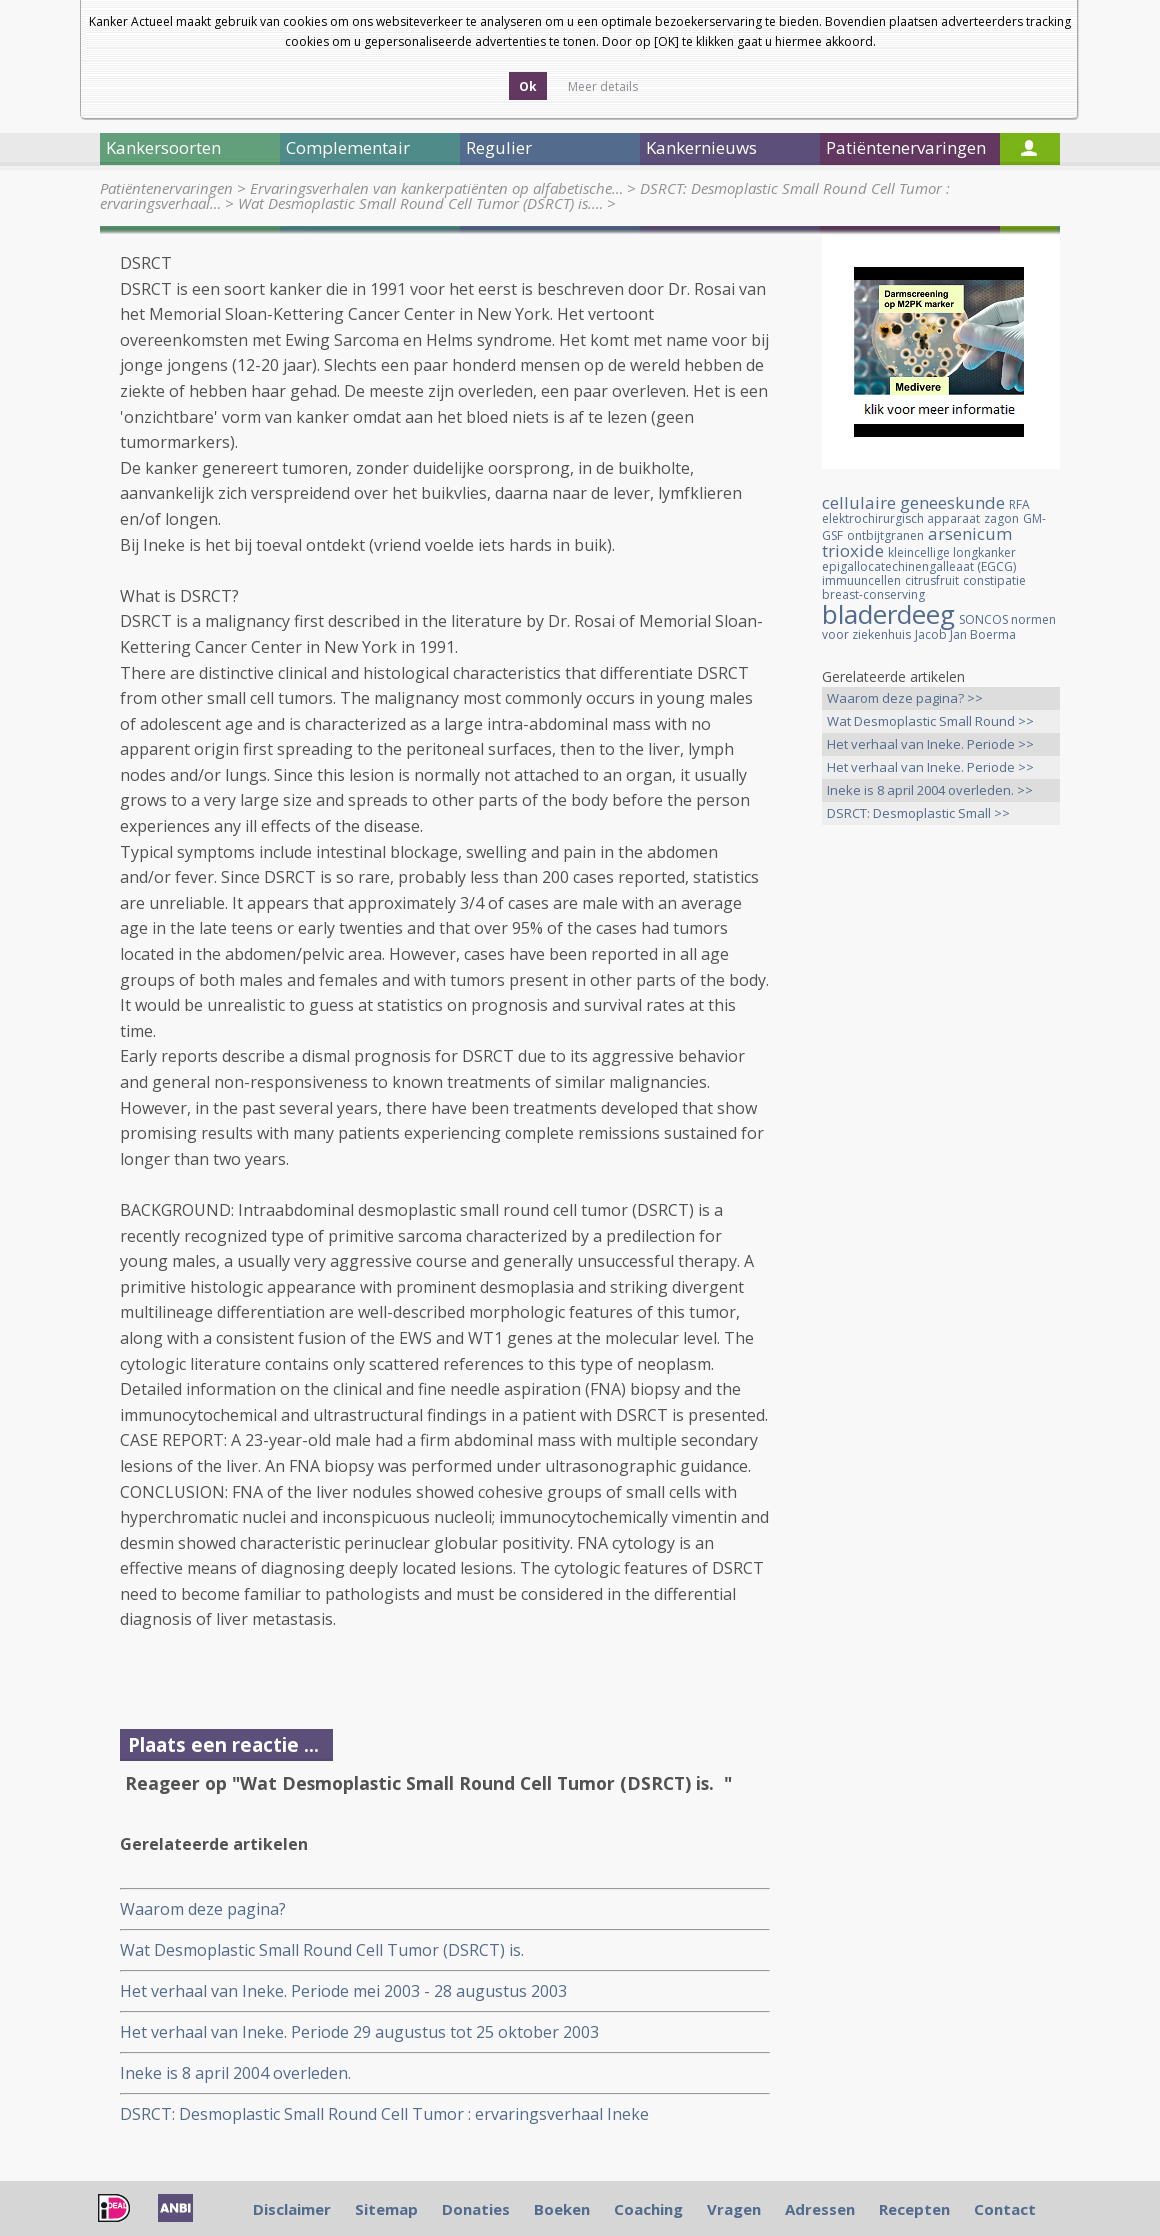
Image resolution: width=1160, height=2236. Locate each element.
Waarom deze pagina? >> (905, 698)
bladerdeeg (888, 614)
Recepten (914, 2209)
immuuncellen (861, 580)
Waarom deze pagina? (203, 1909)
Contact (1005, 2209)
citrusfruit (932, 580)
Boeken (562, 2209)
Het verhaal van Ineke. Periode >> (930, 744)
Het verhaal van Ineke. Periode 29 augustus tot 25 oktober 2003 (359, 2032)
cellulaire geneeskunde (913, 502)
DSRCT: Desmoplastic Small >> (918, 813)
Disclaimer (292, 2209)
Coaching (648, 2209)
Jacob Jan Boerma (965, 634)
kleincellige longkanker (952, 552)
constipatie (994, 580)
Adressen (820, 2209)
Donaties (476, 2209)
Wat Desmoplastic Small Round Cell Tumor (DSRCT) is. (326, 1950)
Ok (528, 86)
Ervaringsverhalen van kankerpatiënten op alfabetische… (436, 188)
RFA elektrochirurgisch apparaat (926, 511)
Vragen (734, 2209)
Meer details (603, 86)
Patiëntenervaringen (166, 188)
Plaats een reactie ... (223, 1744)
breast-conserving (873, 594)
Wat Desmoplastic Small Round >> (930, 721)
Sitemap (386, 2209)
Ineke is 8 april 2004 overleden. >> (930, 790)
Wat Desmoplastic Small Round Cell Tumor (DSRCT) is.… (420, 203)
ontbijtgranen (885, 535)
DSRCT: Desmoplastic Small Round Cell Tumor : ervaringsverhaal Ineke (384, 2114)
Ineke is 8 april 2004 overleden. (235, 2073)
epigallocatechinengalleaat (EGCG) (919, 566)
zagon (1001, 518)
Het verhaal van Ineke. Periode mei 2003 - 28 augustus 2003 (343, 1991)
